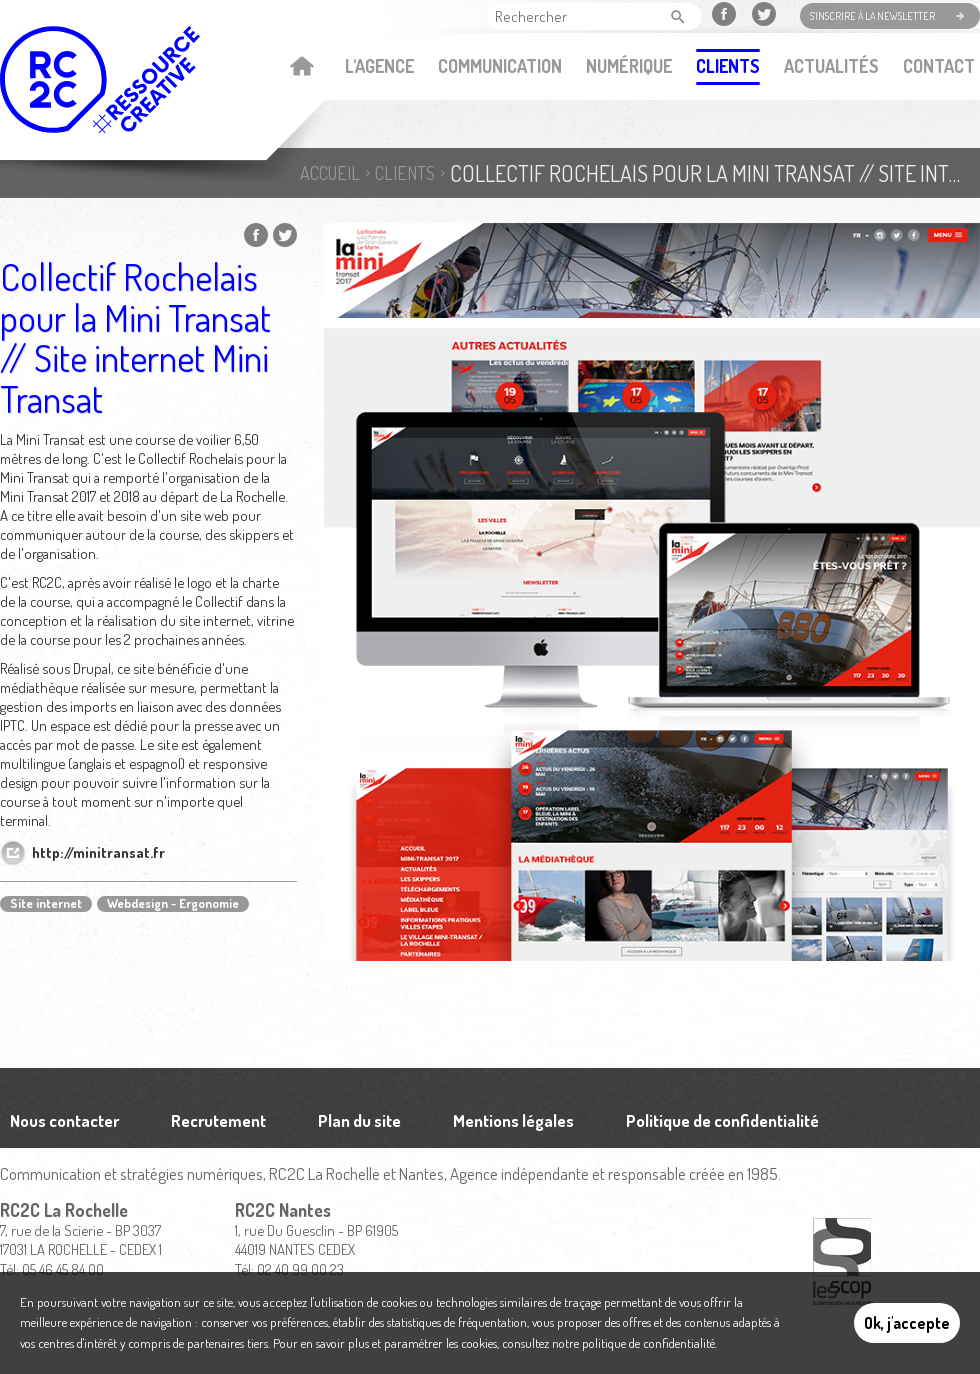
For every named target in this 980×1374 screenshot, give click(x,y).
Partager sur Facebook (256, 235)
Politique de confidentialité (722, 1120)
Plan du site (359, 1120)
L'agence (379, 66)
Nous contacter (64, 1120)
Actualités (831, 66)
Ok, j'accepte (907, 1323)
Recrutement (218, 1120)
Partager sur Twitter (285, 235)
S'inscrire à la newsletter (872, 16)
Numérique (629, 66)
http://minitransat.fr (98, 852)
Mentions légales (513, 1120)
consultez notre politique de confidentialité (608, 1343)
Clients (728, 66)
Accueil (301, 68)
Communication (500, 66)
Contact (939, 66)
